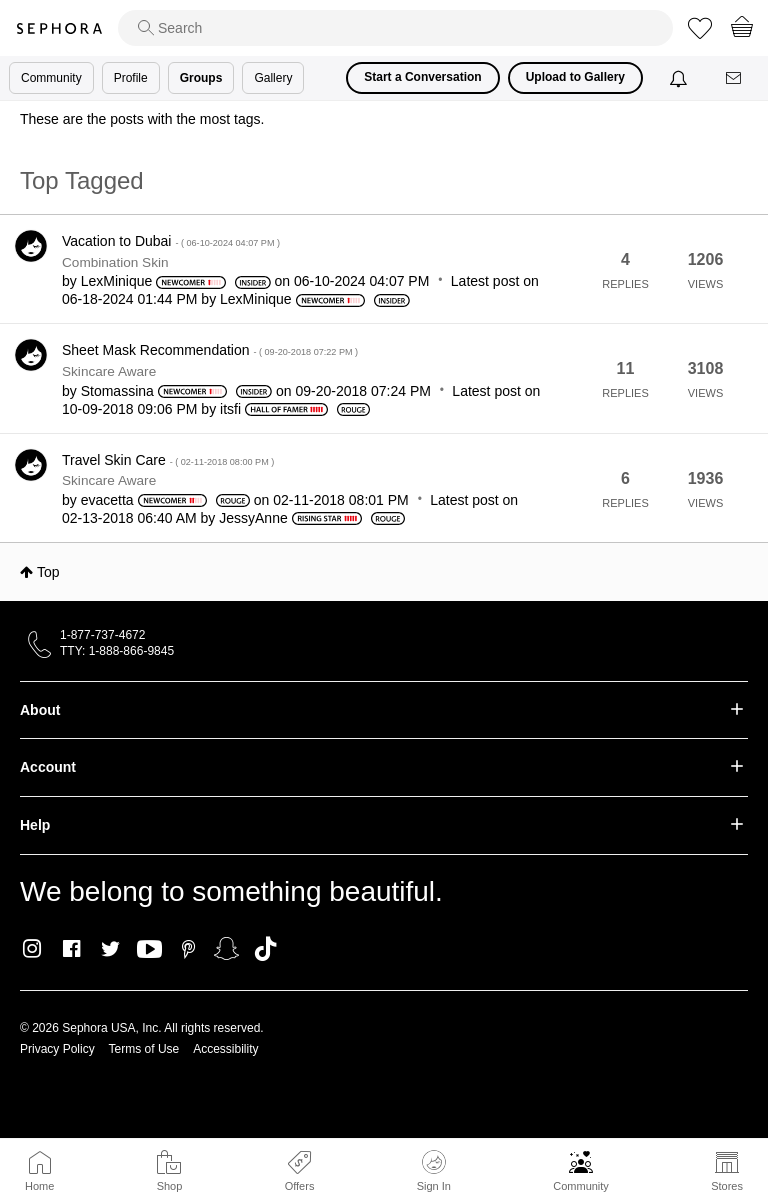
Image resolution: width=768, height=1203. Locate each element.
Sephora (59, 28)
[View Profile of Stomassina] (117, 391)
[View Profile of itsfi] (230, 409)
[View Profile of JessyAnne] (253, 518)
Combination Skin (115, 262)
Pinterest (188, 949)
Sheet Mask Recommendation (210, 350)
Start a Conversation (422, 77)
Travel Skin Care (168, 460)
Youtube (149, 950)
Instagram (32, 949)
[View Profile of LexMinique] (117, 281)
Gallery (273, 78)
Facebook (71, 949)
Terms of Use (144, 1049)
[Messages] (735, 78)
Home (39, 1186)
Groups (201, 78)
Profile (131, 78)
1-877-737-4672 (102, 635)
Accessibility (225, 1049)
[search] (395, 28)
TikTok (265, 949)
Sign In (434, 1171)
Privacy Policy (57, 1049)
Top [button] (48, 572)
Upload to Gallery (575, 77)
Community (581, 1186)
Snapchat (226, 949)
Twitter (110, 949)
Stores (727, 1186)
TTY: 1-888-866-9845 (117, 651)
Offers (300, 1186)
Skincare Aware (109, 371)
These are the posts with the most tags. (142, 119)
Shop (170, 1186)
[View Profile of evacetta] (107, 500)
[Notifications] (680, 78)
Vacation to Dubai (171, 241)
